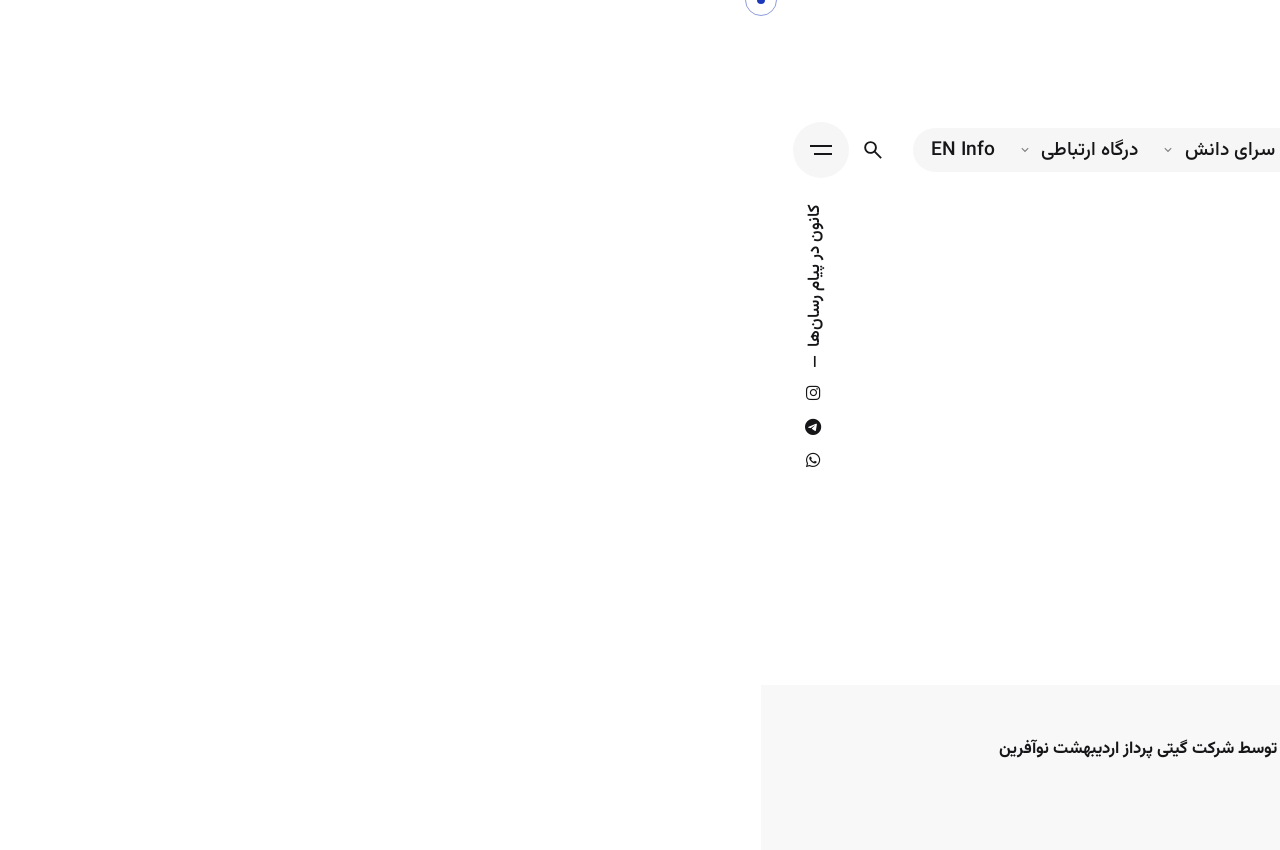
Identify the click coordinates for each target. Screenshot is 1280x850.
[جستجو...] (112, 150)
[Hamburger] (60, 150)
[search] (998, 663)
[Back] (1227, 354)
